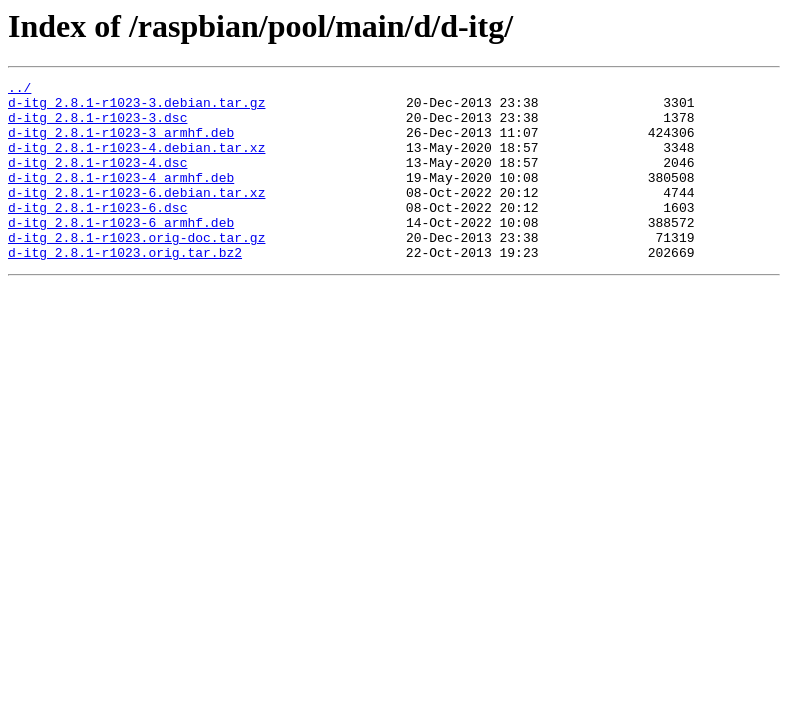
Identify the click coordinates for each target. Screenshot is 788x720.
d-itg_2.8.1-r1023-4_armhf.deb (121, 198)
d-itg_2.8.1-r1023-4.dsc (97, 180)
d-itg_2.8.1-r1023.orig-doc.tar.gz (136, 270)
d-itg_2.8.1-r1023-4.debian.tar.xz (136, 162)
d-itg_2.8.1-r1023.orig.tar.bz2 (125, 288)
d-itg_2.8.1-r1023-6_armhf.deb (121, 252)
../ (19, 90)
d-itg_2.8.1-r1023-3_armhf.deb (121, 144)
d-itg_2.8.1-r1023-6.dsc (97, 234)
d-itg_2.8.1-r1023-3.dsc (97, 126)
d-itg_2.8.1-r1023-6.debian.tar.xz (136, 216)
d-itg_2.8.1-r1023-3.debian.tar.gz (136, 108)
